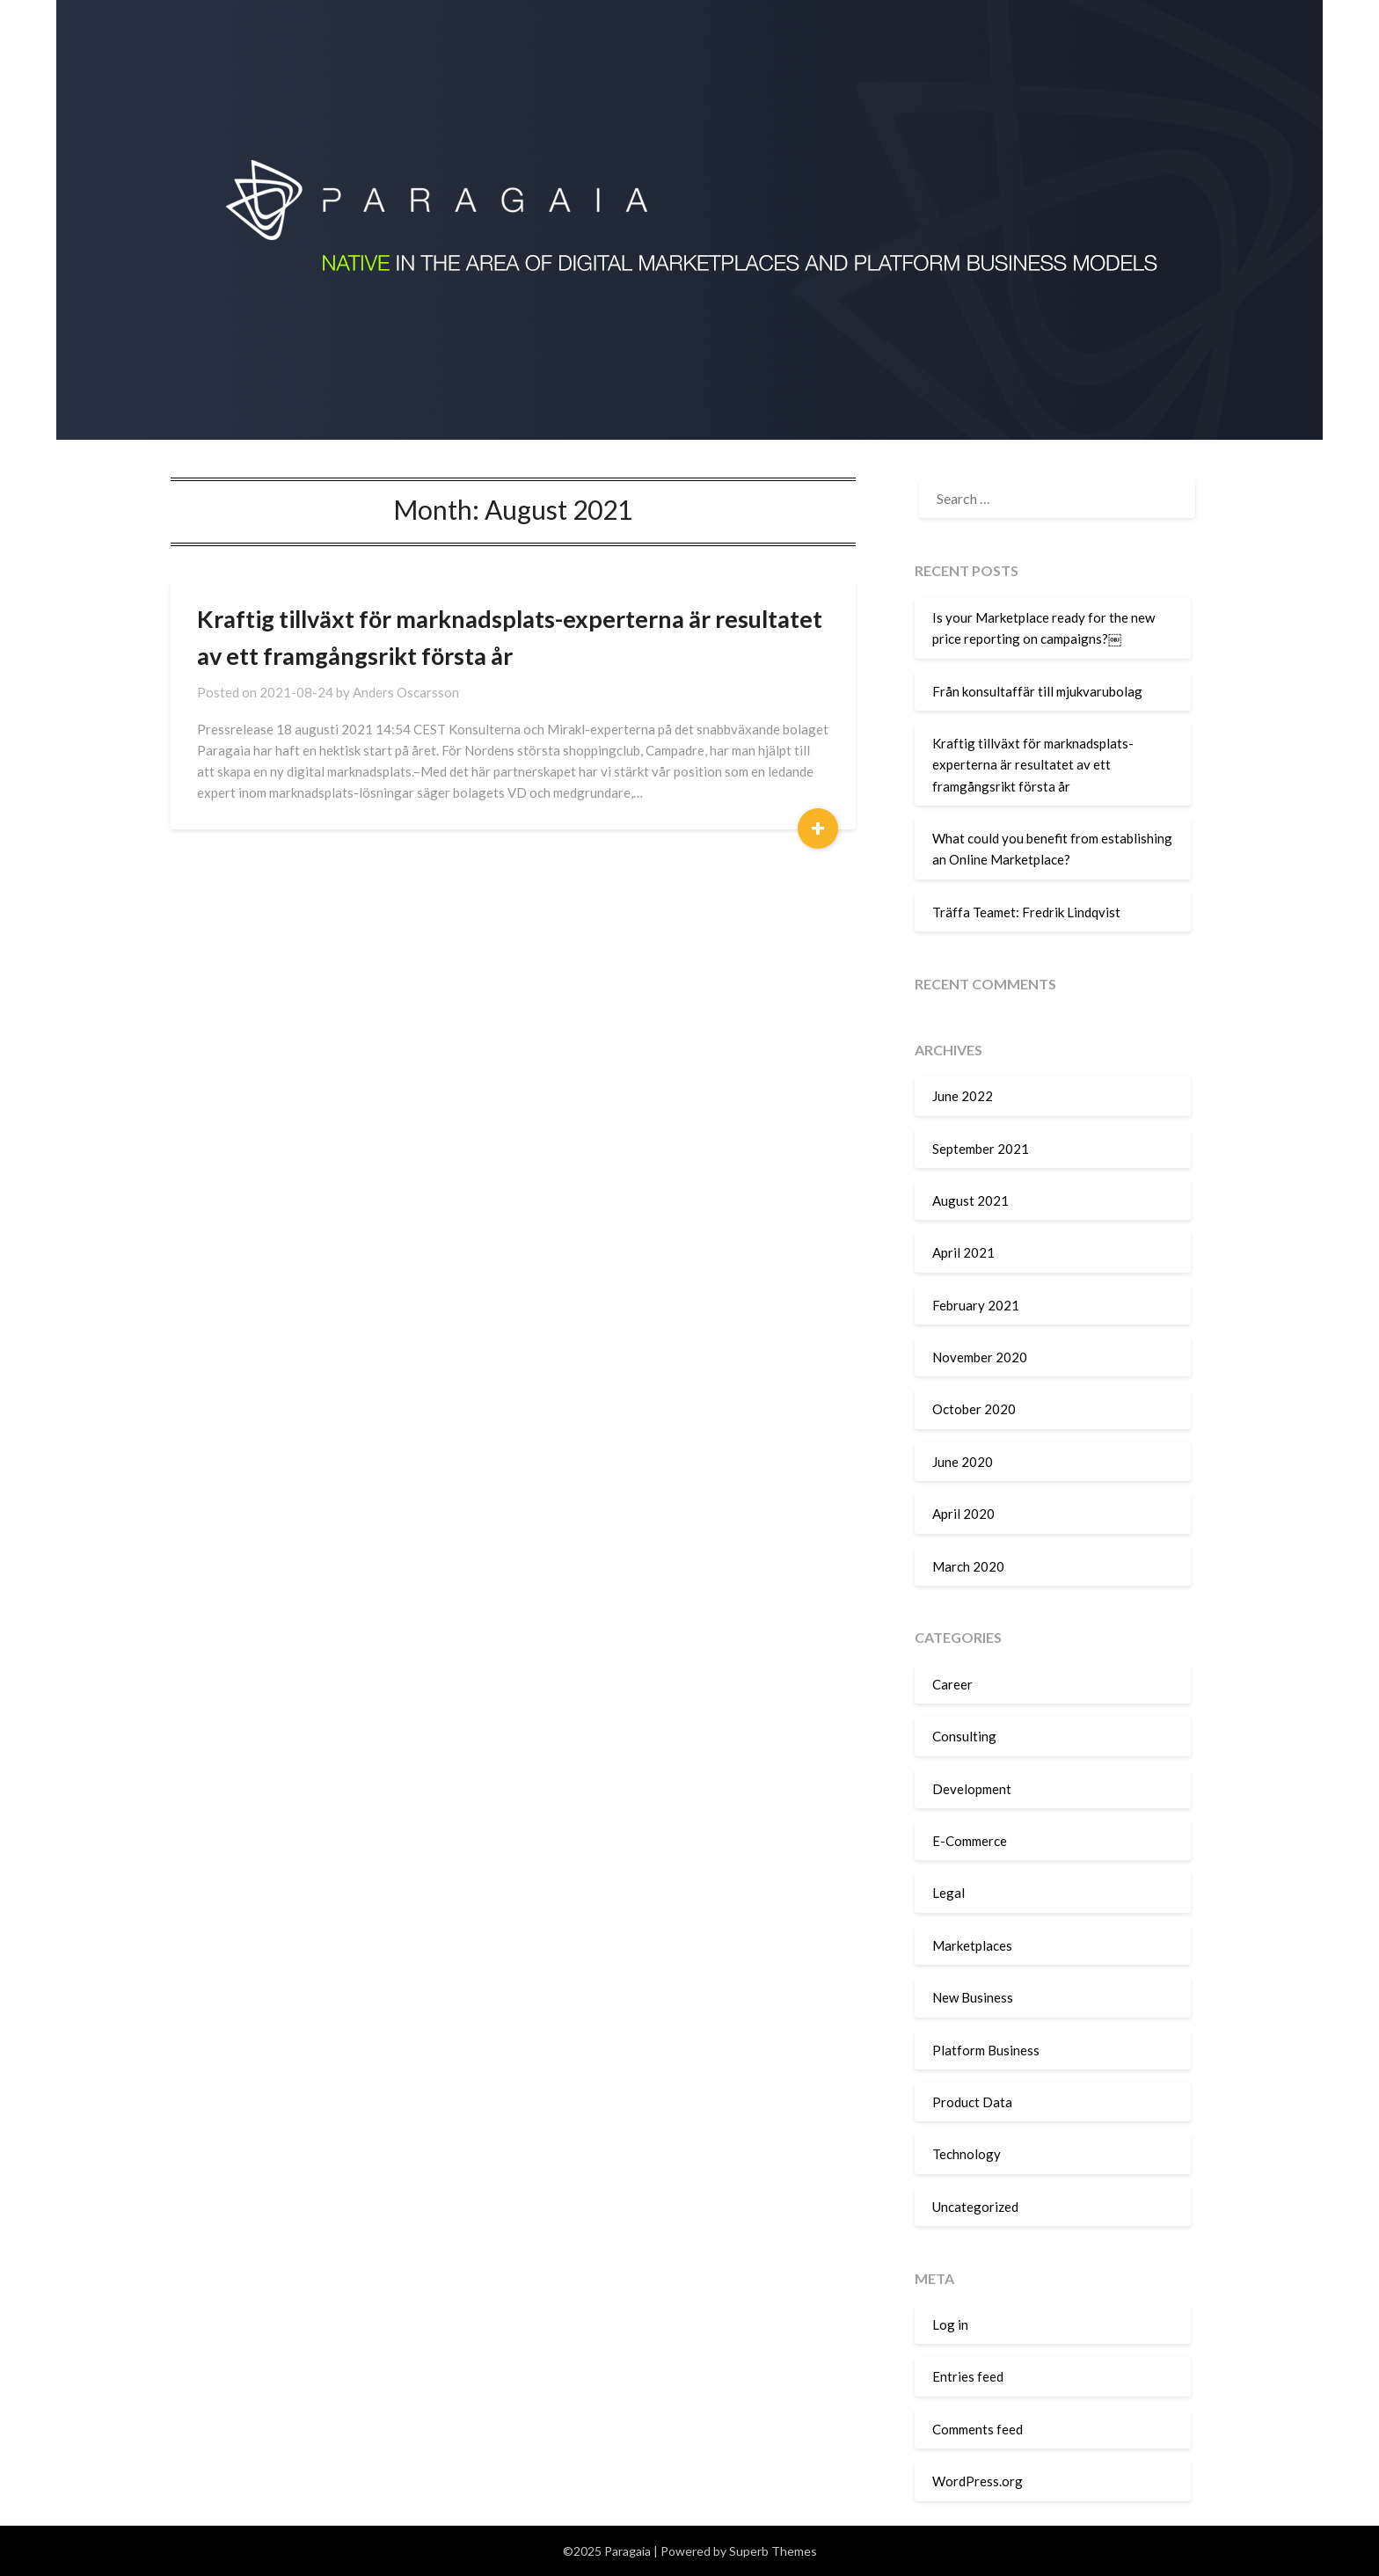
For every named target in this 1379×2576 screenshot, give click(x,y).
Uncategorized (975, 2207)
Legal (948, 1893)
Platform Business (986, 2050)
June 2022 (962, 1096)
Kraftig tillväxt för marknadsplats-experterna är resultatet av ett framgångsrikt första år (1033, 764)
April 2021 (963, 1252)
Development (971, 1789)
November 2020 (979, 1357)
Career (952, 1684)
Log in (950, 2324)
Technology (966, 2154)
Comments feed (977, 2429)
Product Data (972, 2102)
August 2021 (970, 1200)
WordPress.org (977, 2481)
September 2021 (980, 1149)
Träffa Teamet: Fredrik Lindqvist (1026, 912)
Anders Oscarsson (406, 692)
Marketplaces (972, 1945)
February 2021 (975, 1305)
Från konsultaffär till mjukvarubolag (1037, 691)
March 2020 (968, 1566)
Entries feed (967, 2376)
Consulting (964, 1736)
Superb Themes (773, 2550)
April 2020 (963, 1514)
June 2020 (962, 1462)
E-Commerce (969, 1841)
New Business (972, 1997)
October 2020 (974, 1409)
